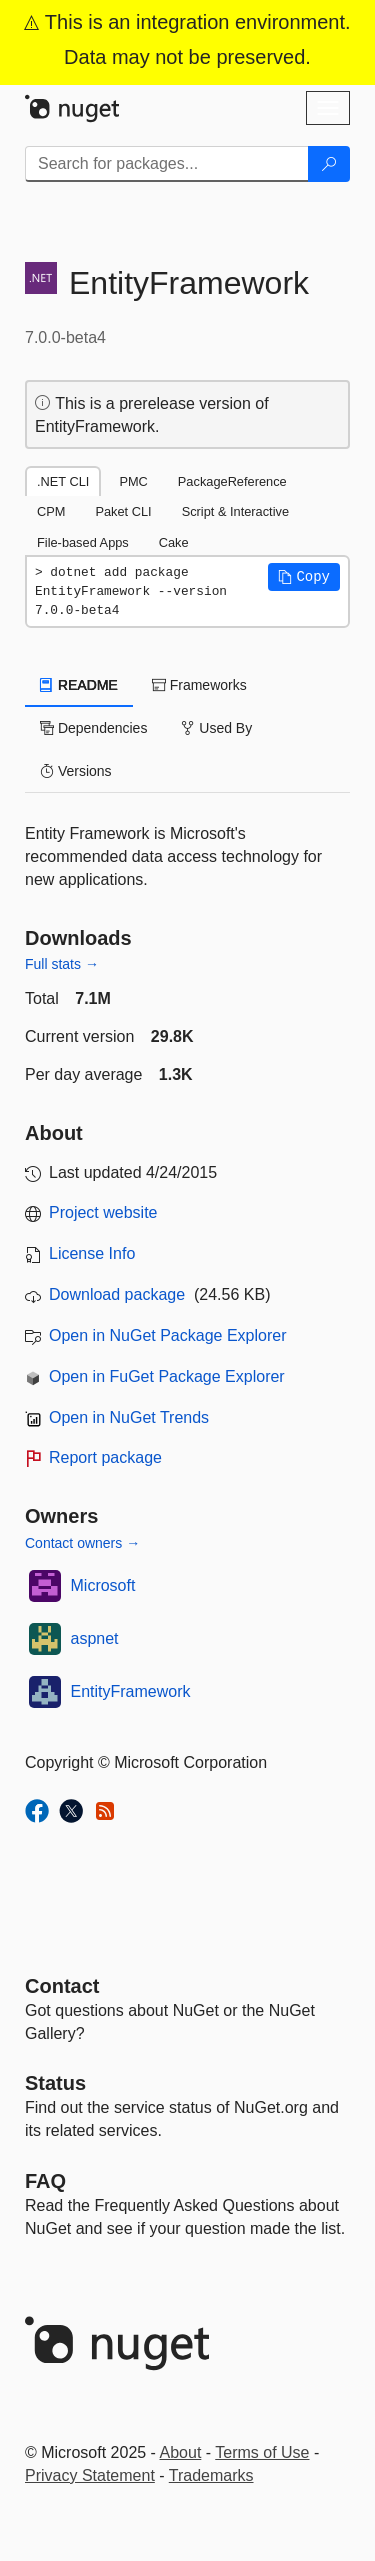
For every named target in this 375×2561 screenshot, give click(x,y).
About (181, 2452)
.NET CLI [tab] (63, 481)
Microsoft (103, 1585)
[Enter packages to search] (167, 164)
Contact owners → (82, 1543)
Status (55, 2083)
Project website (103, 1212)
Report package (105, 1457)
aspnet (95, 1638)
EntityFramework (131, 1691)
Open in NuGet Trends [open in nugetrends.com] (129, 1417)
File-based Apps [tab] (83, 542)
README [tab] (79, 685)
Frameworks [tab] (199, 685)
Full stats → (62, 964)
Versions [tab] (76, 771)
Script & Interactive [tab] (235, 511)
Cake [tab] (174, 542)
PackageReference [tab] (232, 481)
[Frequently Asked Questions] (45, 2181)
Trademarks (211, 2475)
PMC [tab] (133, 481)
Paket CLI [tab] (123, 511)
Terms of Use (262, 2452)
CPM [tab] (51, 511)
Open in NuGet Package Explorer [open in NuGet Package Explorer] (167, 1335)
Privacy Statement (90, 2475)
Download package (117, 1294)
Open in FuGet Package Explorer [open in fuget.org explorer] (167, 1376)
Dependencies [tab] (93, 728)
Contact (62, 1986)
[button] (304, 577)
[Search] (329, 164)
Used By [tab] (216, 728)
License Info (92, 1253)
